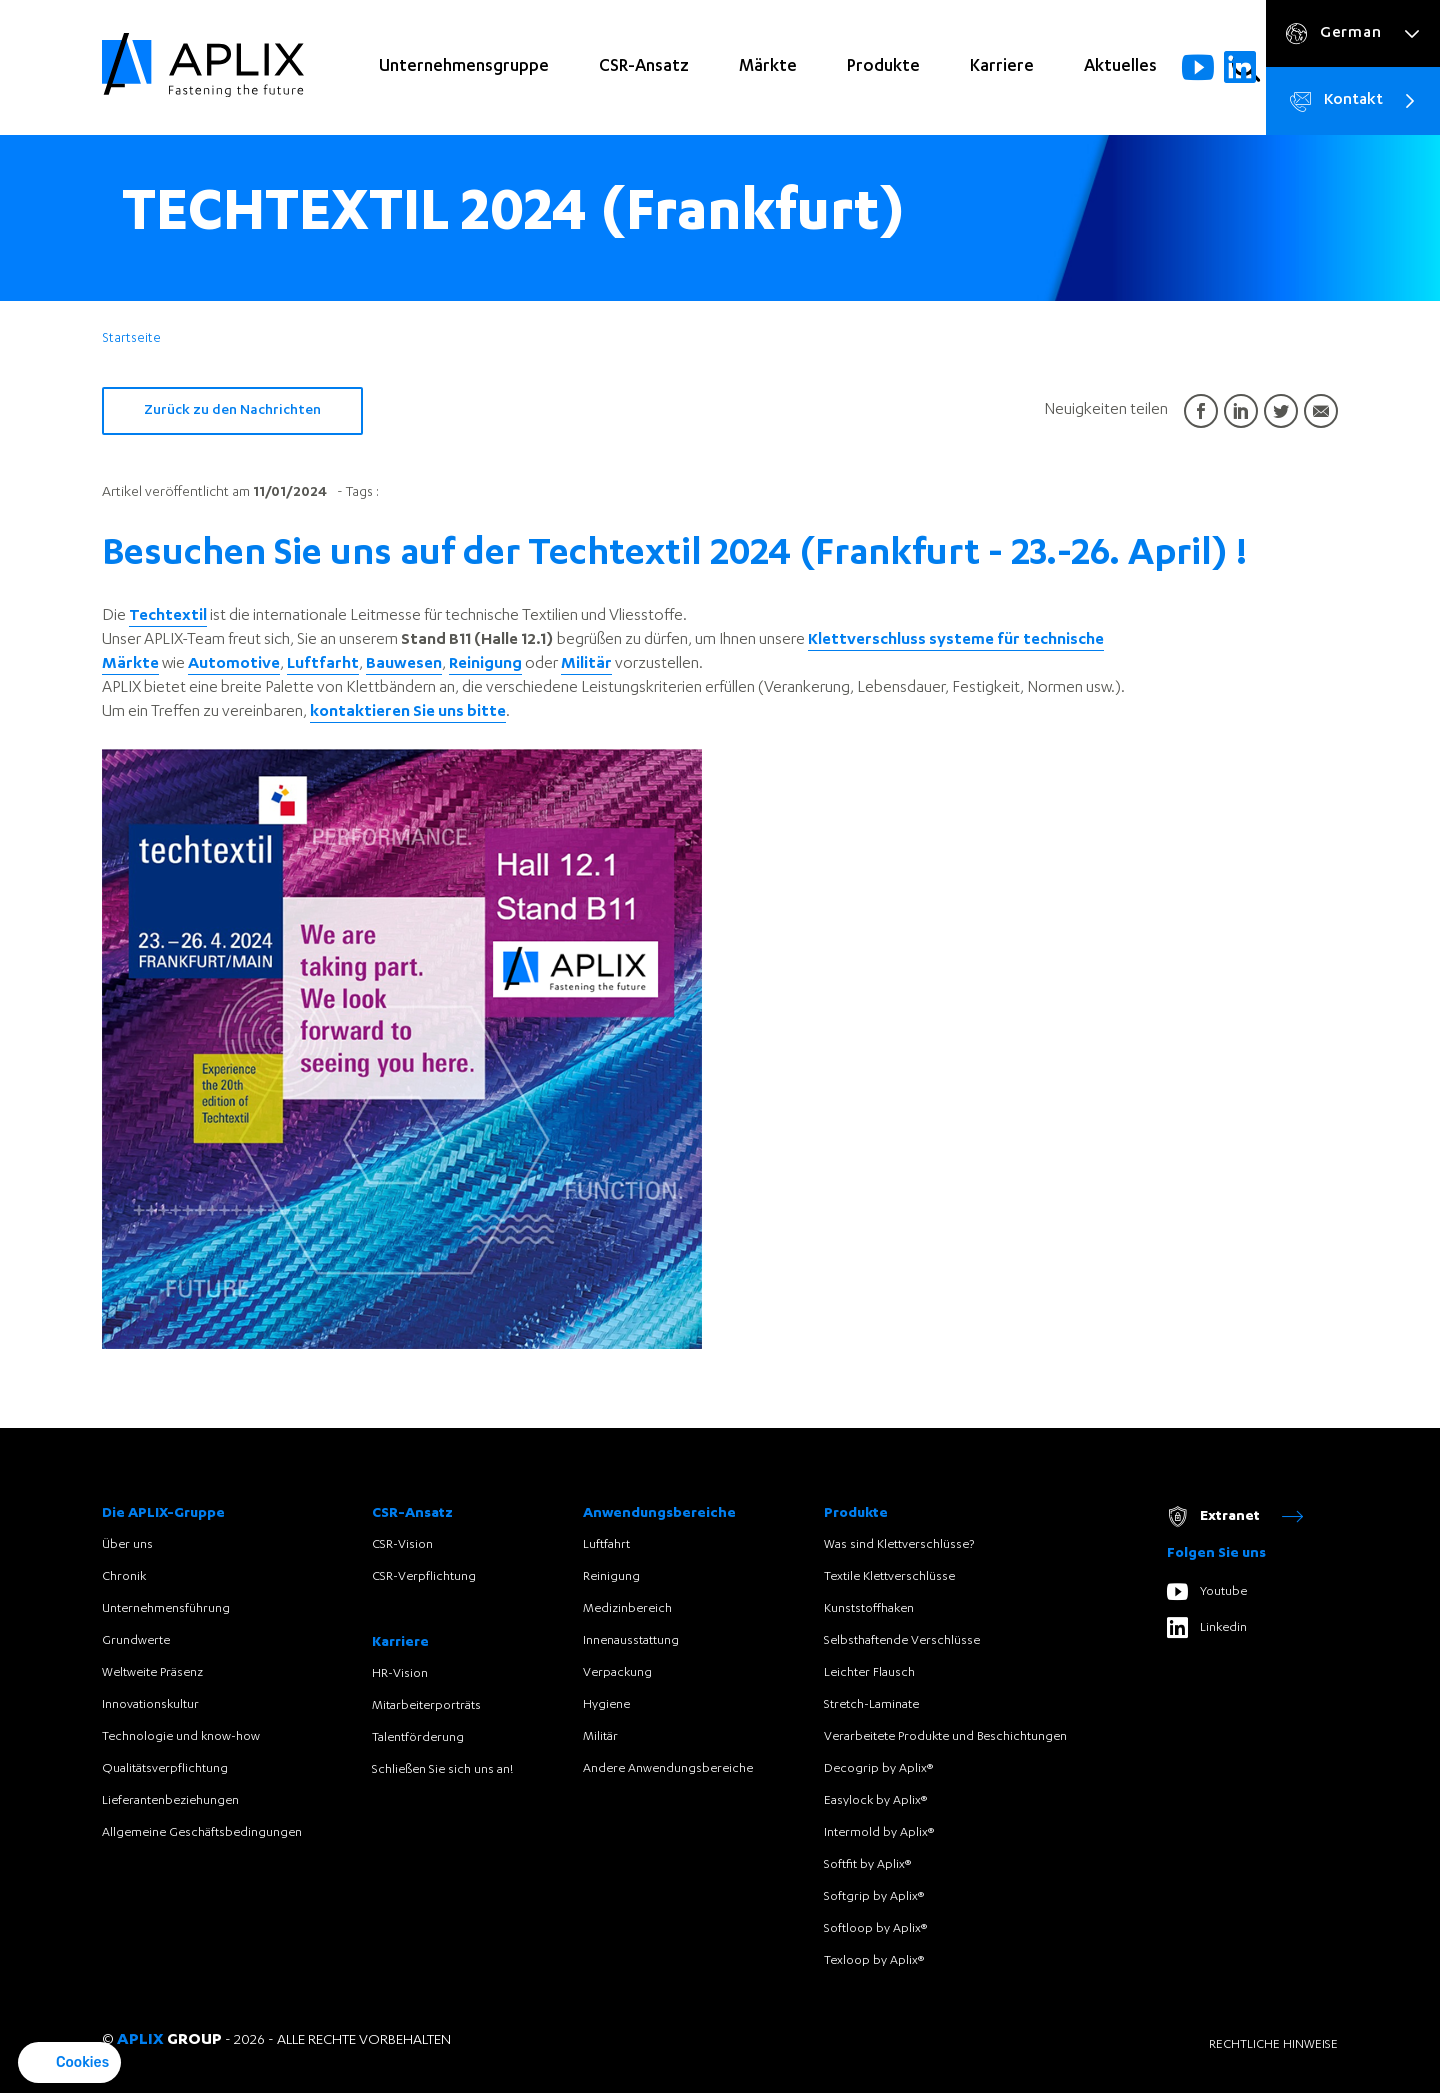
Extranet (1235, 1516)
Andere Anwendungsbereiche (668, 1769)
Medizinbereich (627, 1609)
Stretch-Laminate (871, 1705)
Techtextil (168, 617)
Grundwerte (136, 1641)
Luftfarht (323, 665)
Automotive (234, 665)
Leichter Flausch (869, 1673)
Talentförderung (418, 1738)
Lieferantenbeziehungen (170, 1801)
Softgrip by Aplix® (874, 1897)
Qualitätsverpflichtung (165, 1769)
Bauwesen (404, 665)
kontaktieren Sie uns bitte (408, 713)
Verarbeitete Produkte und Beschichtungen (945, 1737)
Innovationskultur (150, 1705)
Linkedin (1207, 1627)
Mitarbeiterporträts (426, 1706)
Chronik (124, 1577)
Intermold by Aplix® (879, 1833)
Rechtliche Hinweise (1273, 2045)
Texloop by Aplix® (874, 1961)
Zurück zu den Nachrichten (232, 411)
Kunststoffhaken (869, 1609)
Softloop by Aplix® (875, 1929)
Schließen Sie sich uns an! (442, 1770)
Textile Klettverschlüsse (889, 1577)
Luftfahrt (606, 1545)
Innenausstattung (631, 1641)
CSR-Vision (402, 1545)
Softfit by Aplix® (867, 1865)
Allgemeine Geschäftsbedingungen (202, 1833)
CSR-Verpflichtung (424, 1577)
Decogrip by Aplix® (878, 1769)
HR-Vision (400, 1674)
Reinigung (485, 665)
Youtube (1207, 1591)
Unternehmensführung (166, 1609)
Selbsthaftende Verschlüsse (902, 1641)
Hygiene (606, 1705)
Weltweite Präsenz (152, 1673)
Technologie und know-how (181, 1737)
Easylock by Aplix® (875, 1801)
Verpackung (617, 1673)
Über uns (127, 1545)
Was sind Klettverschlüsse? (899, 1545)
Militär (586, 665)
